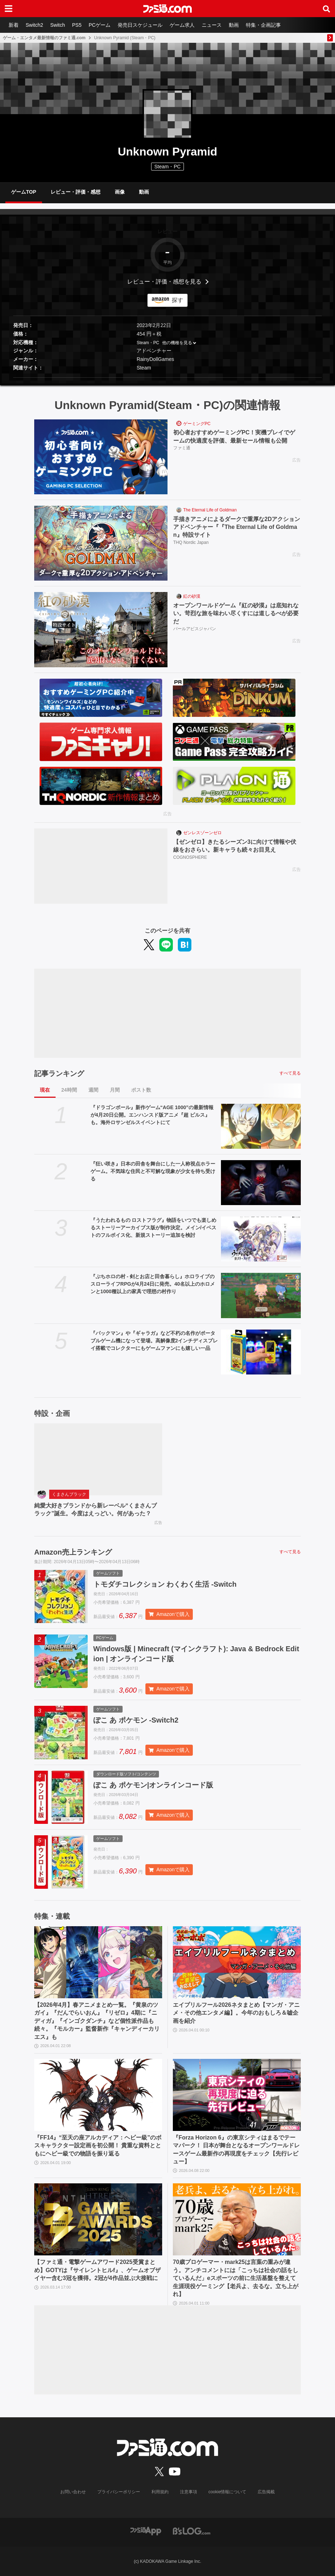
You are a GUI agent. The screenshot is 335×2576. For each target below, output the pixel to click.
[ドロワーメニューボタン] (8, 8)
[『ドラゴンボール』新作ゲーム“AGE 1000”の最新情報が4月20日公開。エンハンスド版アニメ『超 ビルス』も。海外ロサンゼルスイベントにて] (261, 1126)
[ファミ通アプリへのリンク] (145, 2530)
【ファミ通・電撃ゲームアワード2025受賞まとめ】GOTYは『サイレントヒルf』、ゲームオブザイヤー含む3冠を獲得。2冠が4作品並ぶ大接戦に (97, 2270)
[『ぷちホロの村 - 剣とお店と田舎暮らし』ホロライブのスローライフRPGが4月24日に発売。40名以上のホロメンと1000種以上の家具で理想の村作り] (261, 1295)
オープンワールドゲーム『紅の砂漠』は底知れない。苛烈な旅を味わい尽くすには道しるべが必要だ (236, 613)
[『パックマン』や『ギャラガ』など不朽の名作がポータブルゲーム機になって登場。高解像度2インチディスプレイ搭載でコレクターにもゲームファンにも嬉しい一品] (261, 1352)
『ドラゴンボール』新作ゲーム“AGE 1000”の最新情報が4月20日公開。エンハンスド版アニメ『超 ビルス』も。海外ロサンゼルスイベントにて (152, 1115)
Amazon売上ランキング (73, 1552)
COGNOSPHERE (190, 857)
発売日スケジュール (140, 25)
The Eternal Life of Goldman (210, 509)
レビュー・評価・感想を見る (164, 282)
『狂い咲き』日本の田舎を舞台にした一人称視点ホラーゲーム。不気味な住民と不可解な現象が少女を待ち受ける (153, 1171)
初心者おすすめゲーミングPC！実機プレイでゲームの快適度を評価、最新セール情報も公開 (234, 436)
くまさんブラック (69, 1494)
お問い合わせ (73, 2491)
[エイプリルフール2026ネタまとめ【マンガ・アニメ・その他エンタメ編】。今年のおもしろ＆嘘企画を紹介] (237, 1962)
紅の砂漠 (191, 596)
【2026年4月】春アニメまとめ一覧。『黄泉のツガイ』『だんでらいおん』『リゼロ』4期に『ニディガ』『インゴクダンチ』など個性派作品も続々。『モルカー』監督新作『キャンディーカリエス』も (97, 2021)
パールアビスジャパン (194, 628)
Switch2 (34, 25)
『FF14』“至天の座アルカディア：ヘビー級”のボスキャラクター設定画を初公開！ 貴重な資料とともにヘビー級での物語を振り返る (97, 2145)
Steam (143, 368)
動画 (234, 25)
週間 (93, 1090)
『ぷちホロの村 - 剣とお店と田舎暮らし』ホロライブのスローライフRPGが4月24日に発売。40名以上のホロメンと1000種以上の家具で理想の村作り (153, 1284)
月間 (115, 1090)
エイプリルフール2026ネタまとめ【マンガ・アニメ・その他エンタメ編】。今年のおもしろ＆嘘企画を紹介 (236, 2013)
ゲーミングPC (197, 423)
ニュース (212, 25)
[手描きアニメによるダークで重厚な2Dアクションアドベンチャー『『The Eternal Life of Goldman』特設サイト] (101, 543)
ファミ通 (181, 447)
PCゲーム (99, 25)
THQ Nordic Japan (190, 542)
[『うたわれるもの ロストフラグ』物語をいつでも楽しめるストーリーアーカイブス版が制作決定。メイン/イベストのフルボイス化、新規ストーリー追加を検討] (261, 1238)
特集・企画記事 (263, 25)
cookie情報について (227, 2491)
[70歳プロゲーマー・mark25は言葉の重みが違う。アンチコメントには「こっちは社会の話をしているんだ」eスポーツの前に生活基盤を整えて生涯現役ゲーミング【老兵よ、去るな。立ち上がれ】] (237, 2219)
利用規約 (160, 2491)
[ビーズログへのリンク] (191, 2530)
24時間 (69, 1090)
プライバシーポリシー (118, 2491)
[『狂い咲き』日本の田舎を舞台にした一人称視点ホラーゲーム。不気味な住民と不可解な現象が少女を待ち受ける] (261, 1182)
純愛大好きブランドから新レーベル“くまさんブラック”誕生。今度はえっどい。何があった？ (95, 1509)
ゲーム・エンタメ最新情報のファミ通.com (44, 37)
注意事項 (188, 2491)
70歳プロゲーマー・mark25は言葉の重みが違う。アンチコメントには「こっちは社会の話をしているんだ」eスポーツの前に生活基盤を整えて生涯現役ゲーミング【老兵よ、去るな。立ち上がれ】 (235, 2278)
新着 (14, 25)
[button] (167, 377)
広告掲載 (266, 2491)
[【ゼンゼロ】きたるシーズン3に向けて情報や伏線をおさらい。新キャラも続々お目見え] (101, 865)
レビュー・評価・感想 (75, 192)
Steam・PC (147, 342)
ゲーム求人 (182, 25)
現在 (45, 1090)
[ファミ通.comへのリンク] (167, 8)
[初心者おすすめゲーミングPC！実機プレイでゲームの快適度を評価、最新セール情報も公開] (101, 456)
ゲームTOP (23, 192)
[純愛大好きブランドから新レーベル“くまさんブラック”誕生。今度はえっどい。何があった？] (98, 1459)
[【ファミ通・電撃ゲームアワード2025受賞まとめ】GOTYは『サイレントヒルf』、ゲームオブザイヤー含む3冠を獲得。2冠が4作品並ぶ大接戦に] (98, 2219)
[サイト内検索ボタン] (326, 8)
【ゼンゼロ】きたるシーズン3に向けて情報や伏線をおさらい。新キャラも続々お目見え (234, 846)
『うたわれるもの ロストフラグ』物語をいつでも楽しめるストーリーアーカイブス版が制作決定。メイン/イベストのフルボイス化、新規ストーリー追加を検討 (154, 1227)
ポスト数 (141, 1090)
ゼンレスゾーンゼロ (202, 832)
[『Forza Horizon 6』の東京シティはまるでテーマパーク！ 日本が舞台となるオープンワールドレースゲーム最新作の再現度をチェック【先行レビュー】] (237, 2095)
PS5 (76, 25)
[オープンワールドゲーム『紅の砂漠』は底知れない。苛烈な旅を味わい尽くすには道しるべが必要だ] (101, 629)
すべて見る (290, 1073)
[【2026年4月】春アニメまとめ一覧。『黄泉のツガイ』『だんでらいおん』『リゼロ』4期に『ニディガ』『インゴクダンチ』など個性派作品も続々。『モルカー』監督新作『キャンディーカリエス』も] (98, 1962)
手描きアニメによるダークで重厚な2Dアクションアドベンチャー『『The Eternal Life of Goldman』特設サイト (236, 527)
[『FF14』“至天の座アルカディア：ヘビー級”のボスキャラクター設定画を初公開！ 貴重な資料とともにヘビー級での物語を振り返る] (98, 2095)
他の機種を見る (177, 342)
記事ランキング (59, 1073)
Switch (57, 25)
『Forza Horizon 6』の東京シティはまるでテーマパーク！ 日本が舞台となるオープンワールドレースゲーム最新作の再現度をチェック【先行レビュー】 (236, 2149)
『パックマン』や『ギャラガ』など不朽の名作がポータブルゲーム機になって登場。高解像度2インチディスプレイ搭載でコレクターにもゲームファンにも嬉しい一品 (154, 1340)
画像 (120, 192)
